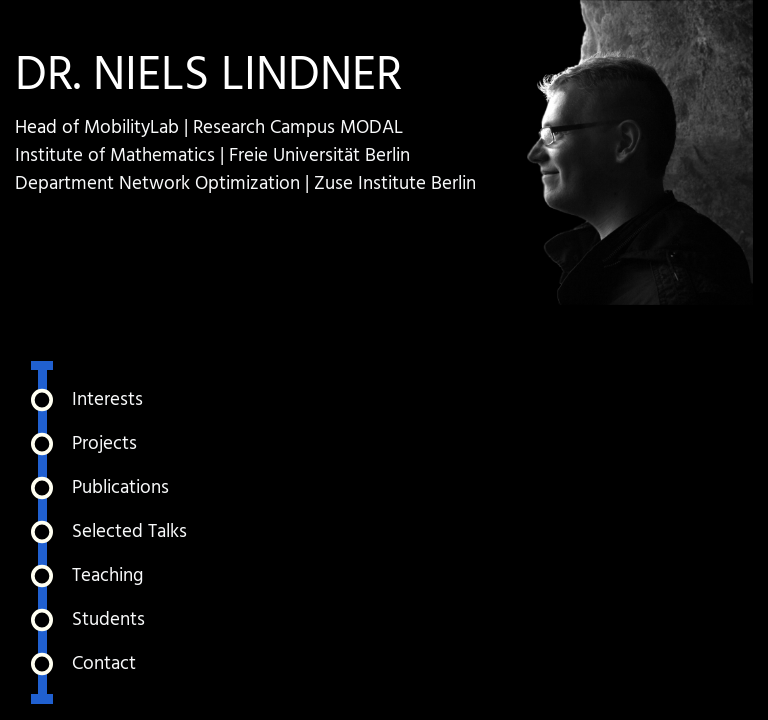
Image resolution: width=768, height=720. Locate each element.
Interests (107, 400)
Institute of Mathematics (115, 156)
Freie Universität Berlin (319, 156)
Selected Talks (129, 532)
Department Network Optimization (157, 184)
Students (108, 620)
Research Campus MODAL (298, 128)
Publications (120, 488)
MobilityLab (131, 128)
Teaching (107, 576)
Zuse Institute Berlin (395, 184)
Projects (104, 444)
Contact (104, 664)
